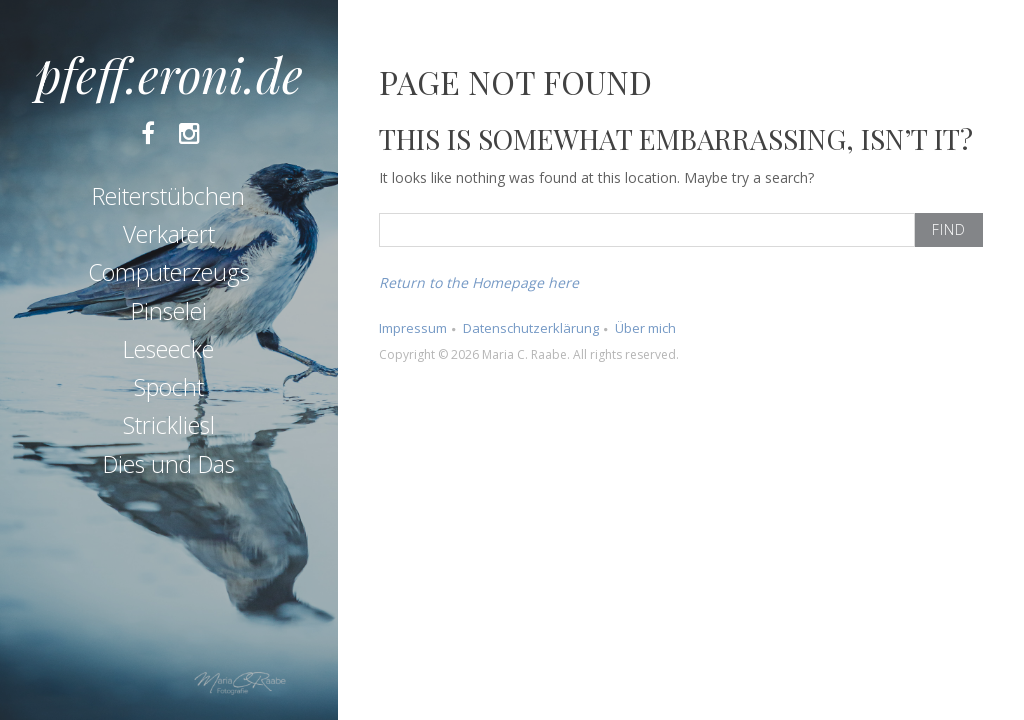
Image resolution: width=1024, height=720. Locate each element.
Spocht (169, 387)
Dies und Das (169, 464)
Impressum (413, 328)
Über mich (645, 328)
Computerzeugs (169, 272)
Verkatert (169, 234)
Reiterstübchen (168, 196)
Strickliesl (169, 425)
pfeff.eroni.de (169, 74)
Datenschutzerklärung (531, 328)
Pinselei (169, 311)
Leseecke (168, 349)
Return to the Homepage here (479, 282)
